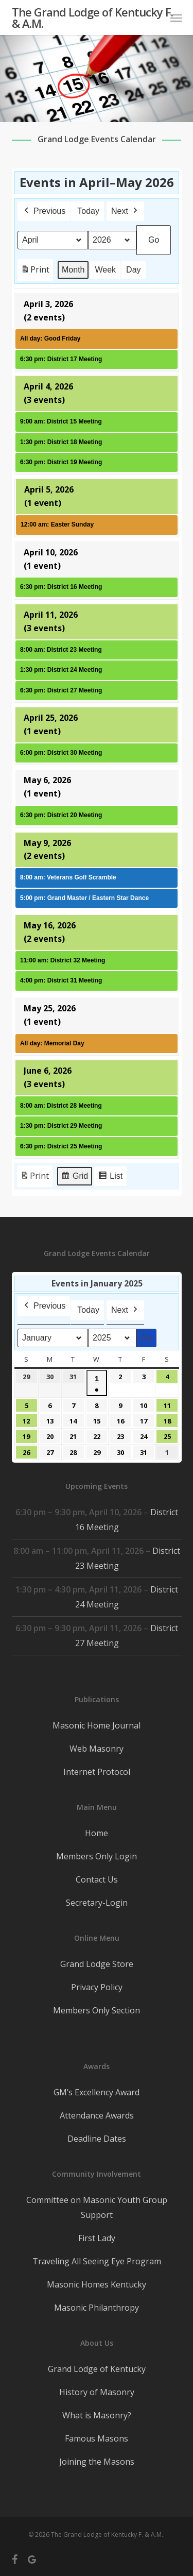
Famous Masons (96, 2438)
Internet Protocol (96, 1771)
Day (133, 269)
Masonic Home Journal (96, 1725)
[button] (176, 17)
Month (73, 269)
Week (105, 269)
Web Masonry (96, 1748)
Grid (74, 1177)
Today (88, 211)
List (110, 1177)
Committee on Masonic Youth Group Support (96, 2207)
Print (35, 272)
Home (96, 1833)
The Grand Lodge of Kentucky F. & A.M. (92, 17)
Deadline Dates (96, 2138)
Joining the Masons (96, 2461)
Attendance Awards (97, 2115)
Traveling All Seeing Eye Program (96, 2261)
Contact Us (97, 1879)
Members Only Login (96, 1856)
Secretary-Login (97, 1902)
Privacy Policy (96, 1987)
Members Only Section (96, 2010)
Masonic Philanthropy (96, 2307)
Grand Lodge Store (96, 1964)
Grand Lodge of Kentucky (97, 2369)
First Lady (96, 2238)
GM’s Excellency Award (96, 2092)
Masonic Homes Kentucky (96, 2284)
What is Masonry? (96, 2415)
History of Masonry (96, 2392)
